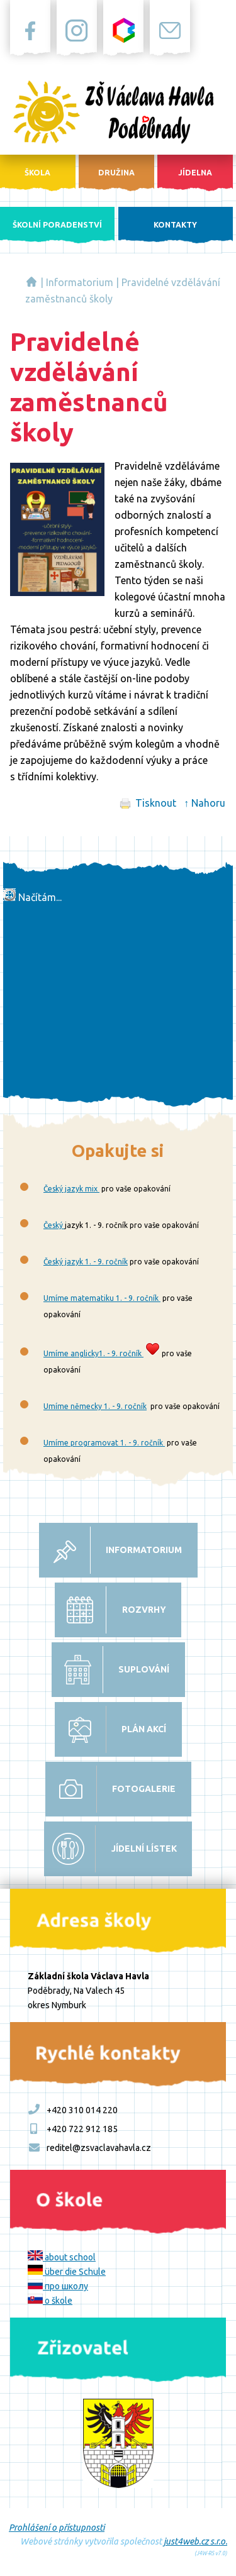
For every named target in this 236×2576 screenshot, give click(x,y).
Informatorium (79, 282)
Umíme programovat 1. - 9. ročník (104, 1443)
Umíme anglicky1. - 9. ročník (93, 1353)
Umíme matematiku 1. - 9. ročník (101, 1298)
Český (54, 1225)
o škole (50, 2301)
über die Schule (67, 2272)
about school (62, 2257)
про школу (58, 2286)
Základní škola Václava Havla (31, 281)
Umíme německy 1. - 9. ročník (95, 1406)
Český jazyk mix (71, 1189)
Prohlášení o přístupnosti (56, 2528)
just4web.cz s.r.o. (195, 2541)
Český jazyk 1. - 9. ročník (85, 1262)
